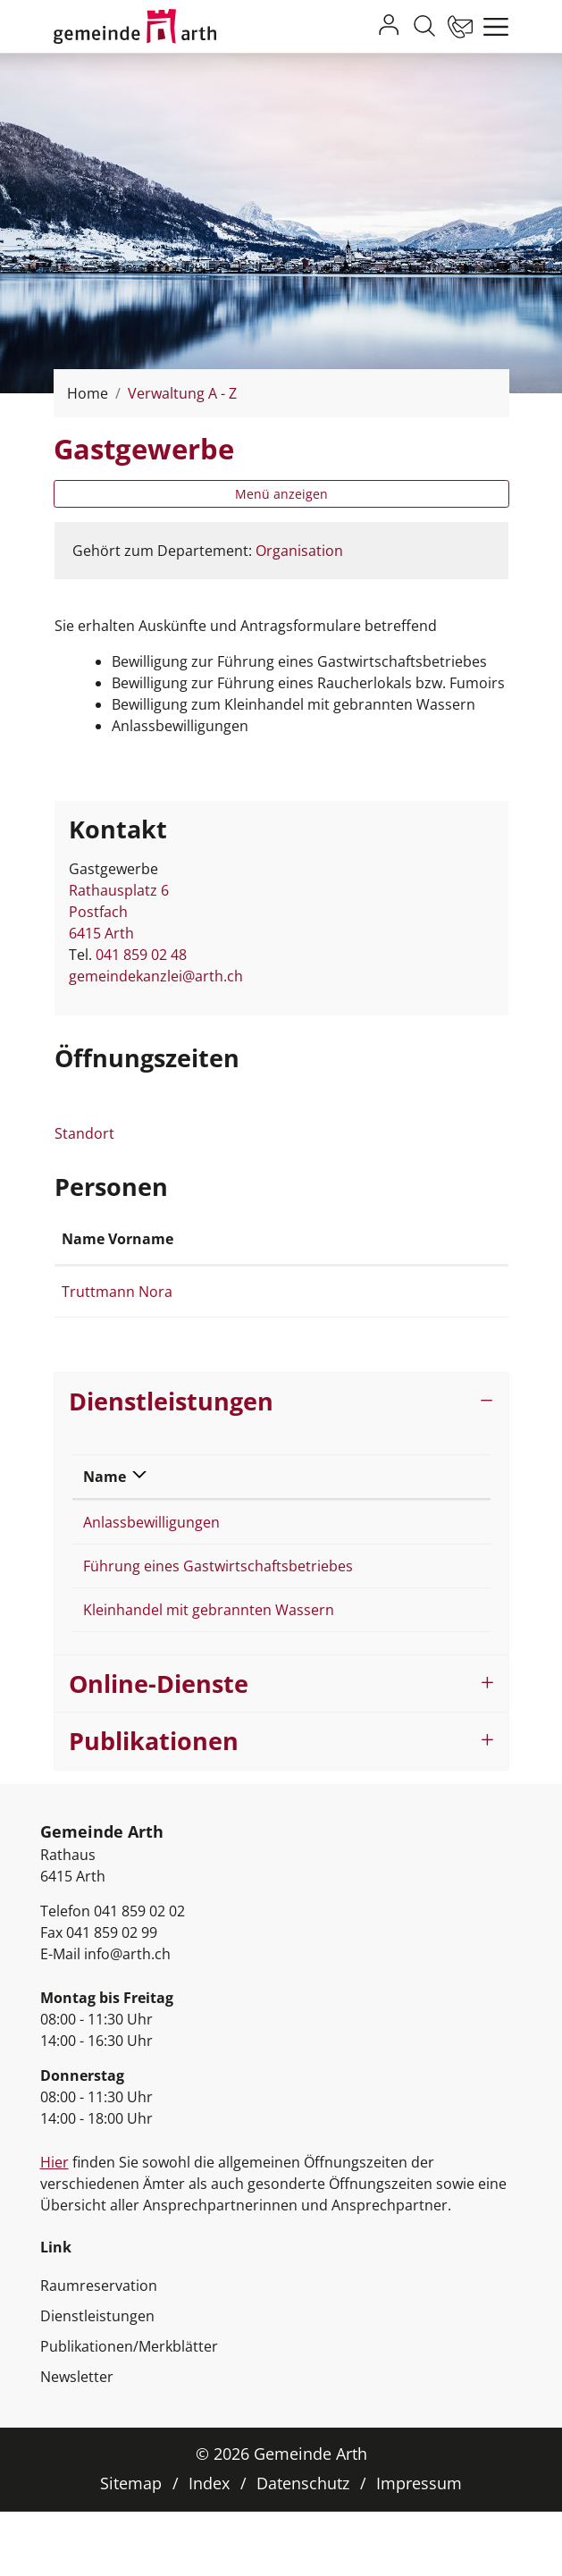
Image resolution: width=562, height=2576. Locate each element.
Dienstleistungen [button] (171, 1444)
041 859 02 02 (139, 1975)
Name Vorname (94, 1249)
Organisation (299, 550)
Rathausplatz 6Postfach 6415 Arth (119, 911)
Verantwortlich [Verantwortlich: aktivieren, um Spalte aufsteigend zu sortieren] (410, 1519)
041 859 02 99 (111, 1997)
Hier (54, 2226)
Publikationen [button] (154, 1805)
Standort (93, 1133)
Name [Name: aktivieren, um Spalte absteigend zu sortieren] (104, 1519)
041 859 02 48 (141, 954)
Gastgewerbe (400, 1565)
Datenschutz (302, 2547)
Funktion (213, 1260)
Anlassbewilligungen (151, 1565)
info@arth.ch (127, 2018)
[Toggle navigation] (491, 26)
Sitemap (131, 2547)
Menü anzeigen (281, 493)
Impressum (419, 2547)
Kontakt (362, 1260)
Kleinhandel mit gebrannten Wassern (208, 1674)
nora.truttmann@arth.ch (416, 1313)
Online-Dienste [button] (158, 1747)
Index (209, 2547)
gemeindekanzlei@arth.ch (156, 976)
